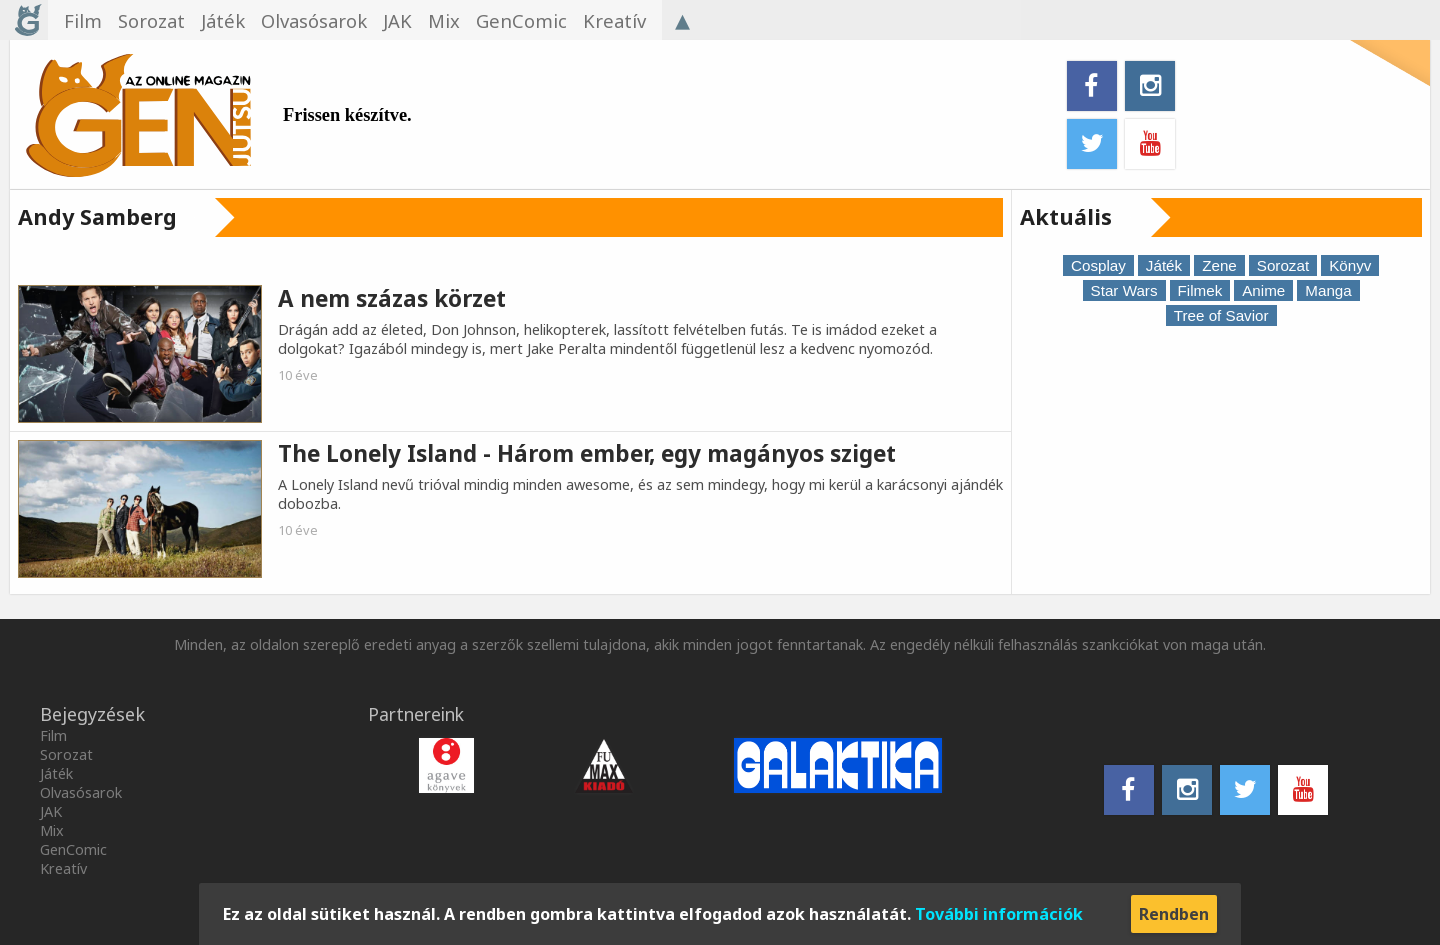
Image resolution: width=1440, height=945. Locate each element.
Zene (1219, 265)
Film (53, 735)
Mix (52, 830)
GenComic (73, 849)
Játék (1164, 265)
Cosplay (1098, 265)
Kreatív (63, 868)
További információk (999, 914)
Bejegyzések (92, 714)
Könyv (1350, 265)
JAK (51, 811)
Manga (1328, 290)
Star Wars (1124, 290)
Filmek (1200, 290)
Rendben (1174, 914)
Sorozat (1283, 265)
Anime (1263, 290)
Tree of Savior (1221, 315)
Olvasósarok (81, 792)
